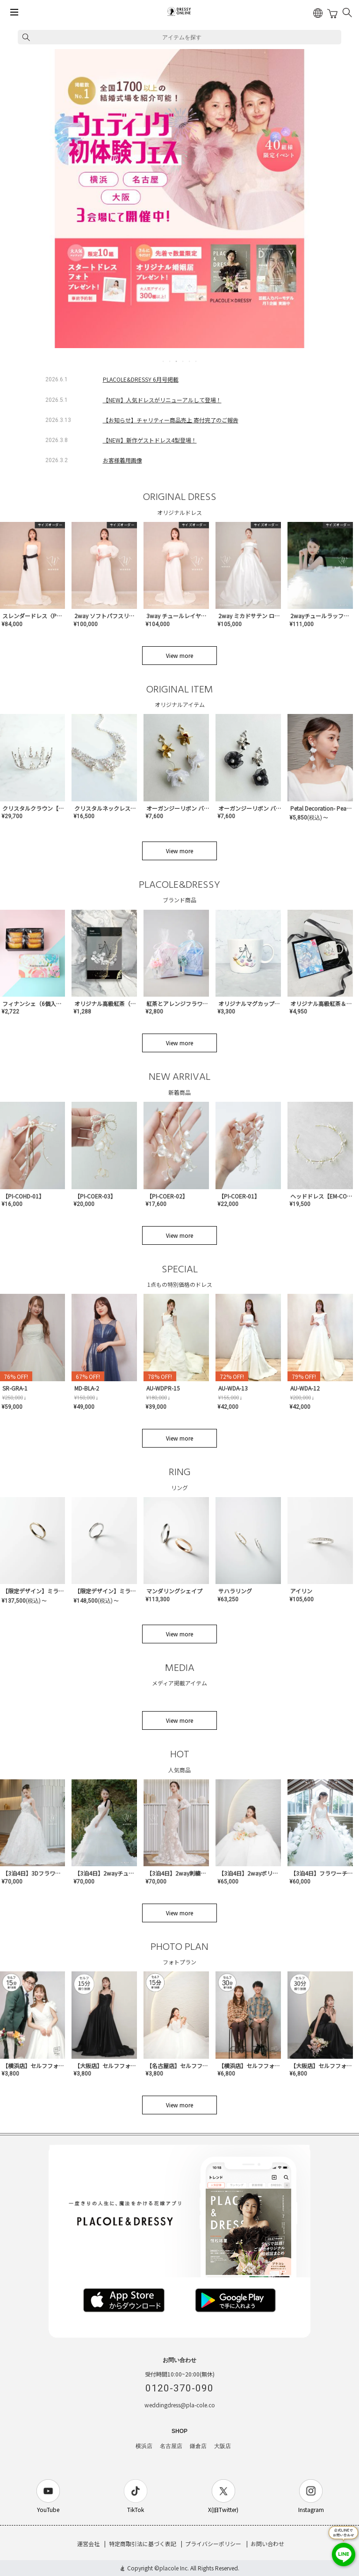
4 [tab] (183, 361)
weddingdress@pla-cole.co (179, 2405)
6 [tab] (196, 361)
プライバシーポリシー (213, 2543)
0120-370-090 (179, 2388)
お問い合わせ (267, 2543)
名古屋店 (171, 2446)
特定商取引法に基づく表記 (142, 2543)
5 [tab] (189, 361)
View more (179, 655)
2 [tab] (170, 361)
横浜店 (144, 2446)
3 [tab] (176, 361)
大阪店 (222, 2446)
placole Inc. (174, 2568)
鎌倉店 (198, 2446)
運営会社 (88, 2543)
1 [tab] (163, 361)
